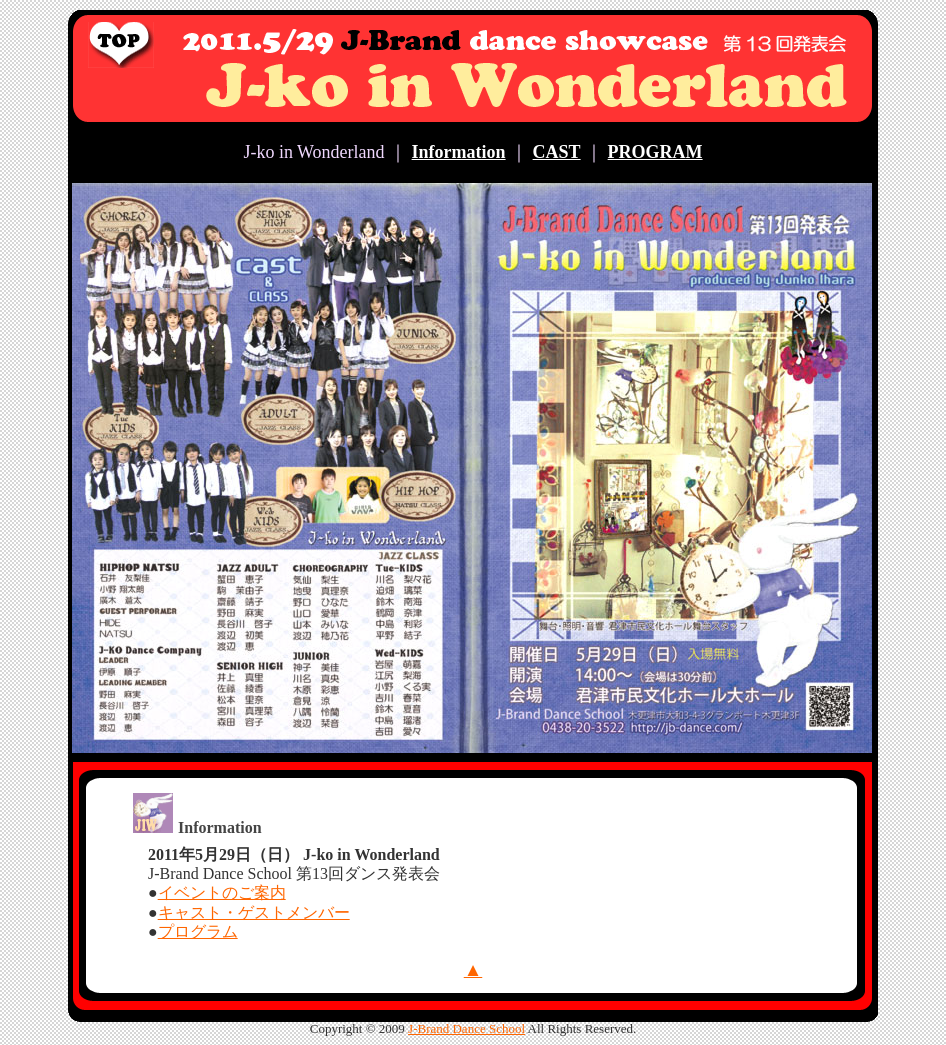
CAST (557, 152)
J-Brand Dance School (466, 1028)
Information (459, 152)
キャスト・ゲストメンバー (254, 912)
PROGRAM (655, 152)
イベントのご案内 (222, 892)
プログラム (198, 931)
